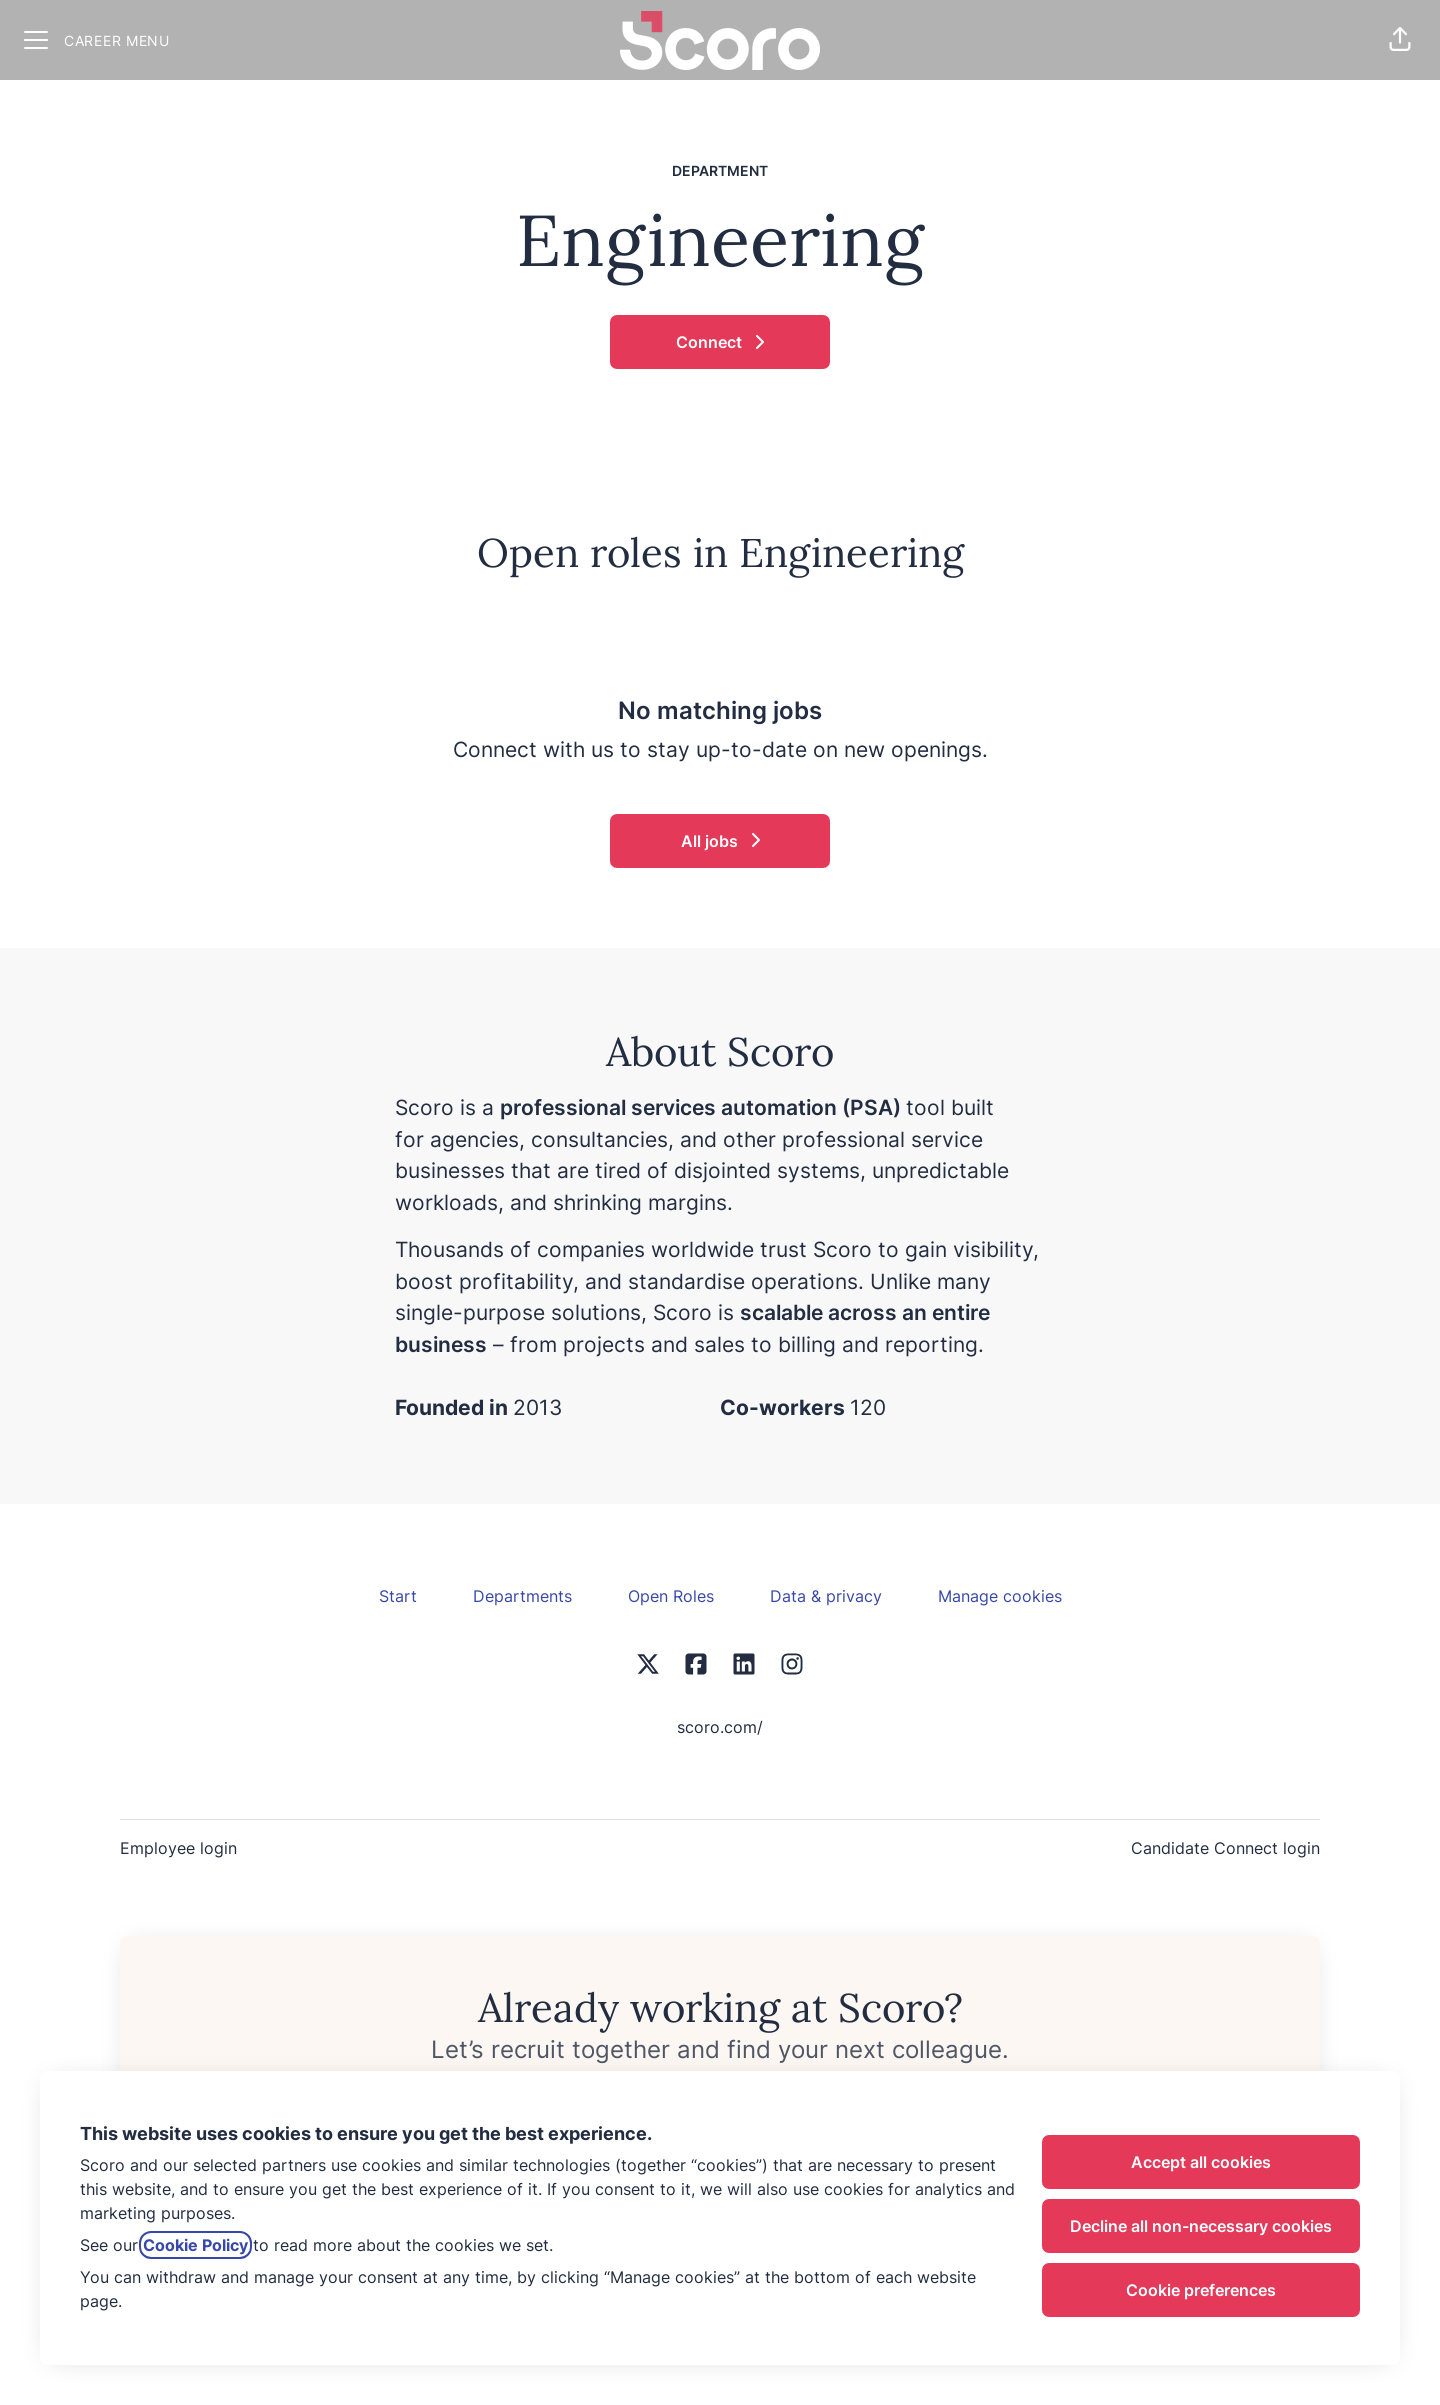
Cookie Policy (195, 2245)
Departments (522, 1596)
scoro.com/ (720, 1727)
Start (398, 1596)
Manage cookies (1000, 1596)
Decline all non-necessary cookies (1201, 2226)
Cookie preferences (1201, 2290)
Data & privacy (826, 1596)
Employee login (178, 1848)
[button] (1400, 40)
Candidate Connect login (1225, 1848)
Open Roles (671, 1596)
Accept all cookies (1201, 2162)
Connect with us (533, 749)
